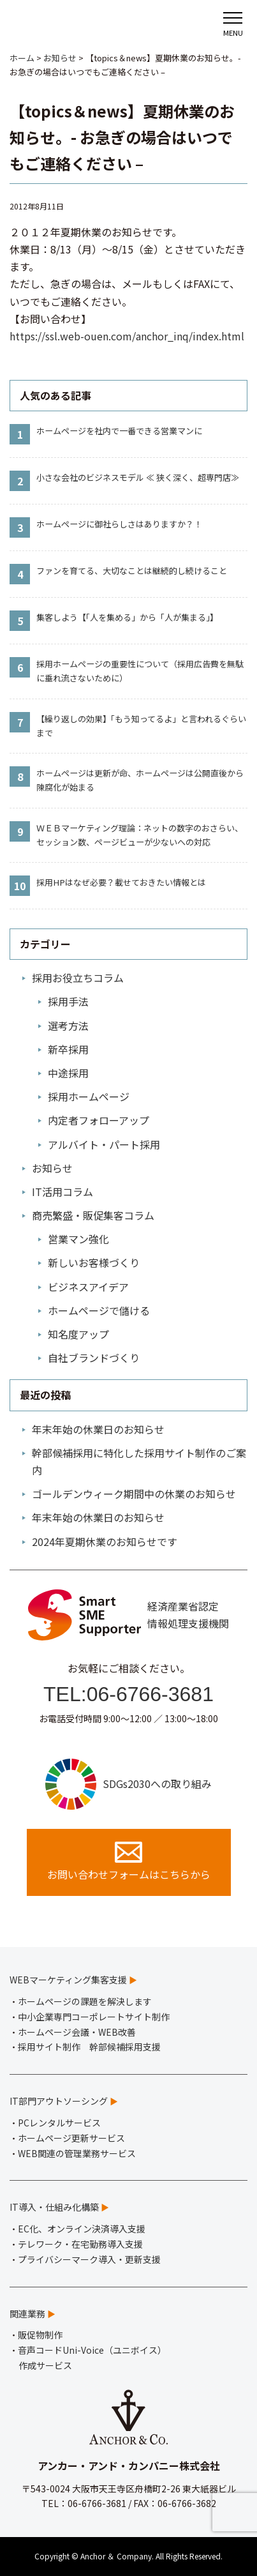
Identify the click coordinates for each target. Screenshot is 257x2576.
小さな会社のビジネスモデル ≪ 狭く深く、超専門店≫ (137, 477)
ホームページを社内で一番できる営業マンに (119, 431)
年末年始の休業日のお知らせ (98, 1429)
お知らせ (52, 1168)
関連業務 (27, 2313)
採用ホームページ (88, 1096)
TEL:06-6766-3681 (128, 1694)
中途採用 (68, 1072)
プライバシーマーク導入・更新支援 (89, 2259)
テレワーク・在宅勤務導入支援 (80, 2244)
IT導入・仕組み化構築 (54, 2207)
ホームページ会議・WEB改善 (77, 2032)
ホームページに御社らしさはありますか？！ (119, 524)
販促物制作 (40, 2334)
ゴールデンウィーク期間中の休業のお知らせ (134, 1493)
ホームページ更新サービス (71, 2138)
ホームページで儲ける (99, 1310)
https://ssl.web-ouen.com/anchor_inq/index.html (127, 336)
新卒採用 (68, 1049)
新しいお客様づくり (94, 1262)
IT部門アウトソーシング (59, 2101)
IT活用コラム (62, 1191)
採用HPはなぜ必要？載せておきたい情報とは (121, 882)
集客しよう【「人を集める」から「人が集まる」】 (127, 617)
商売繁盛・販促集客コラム (93, 1215)
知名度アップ (78, 1334)
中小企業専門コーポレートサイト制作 (94, 2016)
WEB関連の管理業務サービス (77, 2153)
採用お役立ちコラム (78, 977)
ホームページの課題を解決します (85, 2001)
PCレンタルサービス (59, 2122)
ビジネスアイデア (88, 1286)
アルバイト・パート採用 (104, 1144)
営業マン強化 (78, 1238)
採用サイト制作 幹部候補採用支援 (89, 2046)
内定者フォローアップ (98, 1120)
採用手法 (68, 1001)
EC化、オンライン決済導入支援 (81, 2228)
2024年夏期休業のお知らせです (104, 1541)
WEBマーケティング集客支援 (68, 1979)
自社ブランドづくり (94, 1357)
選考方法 (68, 1025)
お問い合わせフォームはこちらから (128, 1862)
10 (20, 885)
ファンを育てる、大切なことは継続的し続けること (131, 570)
